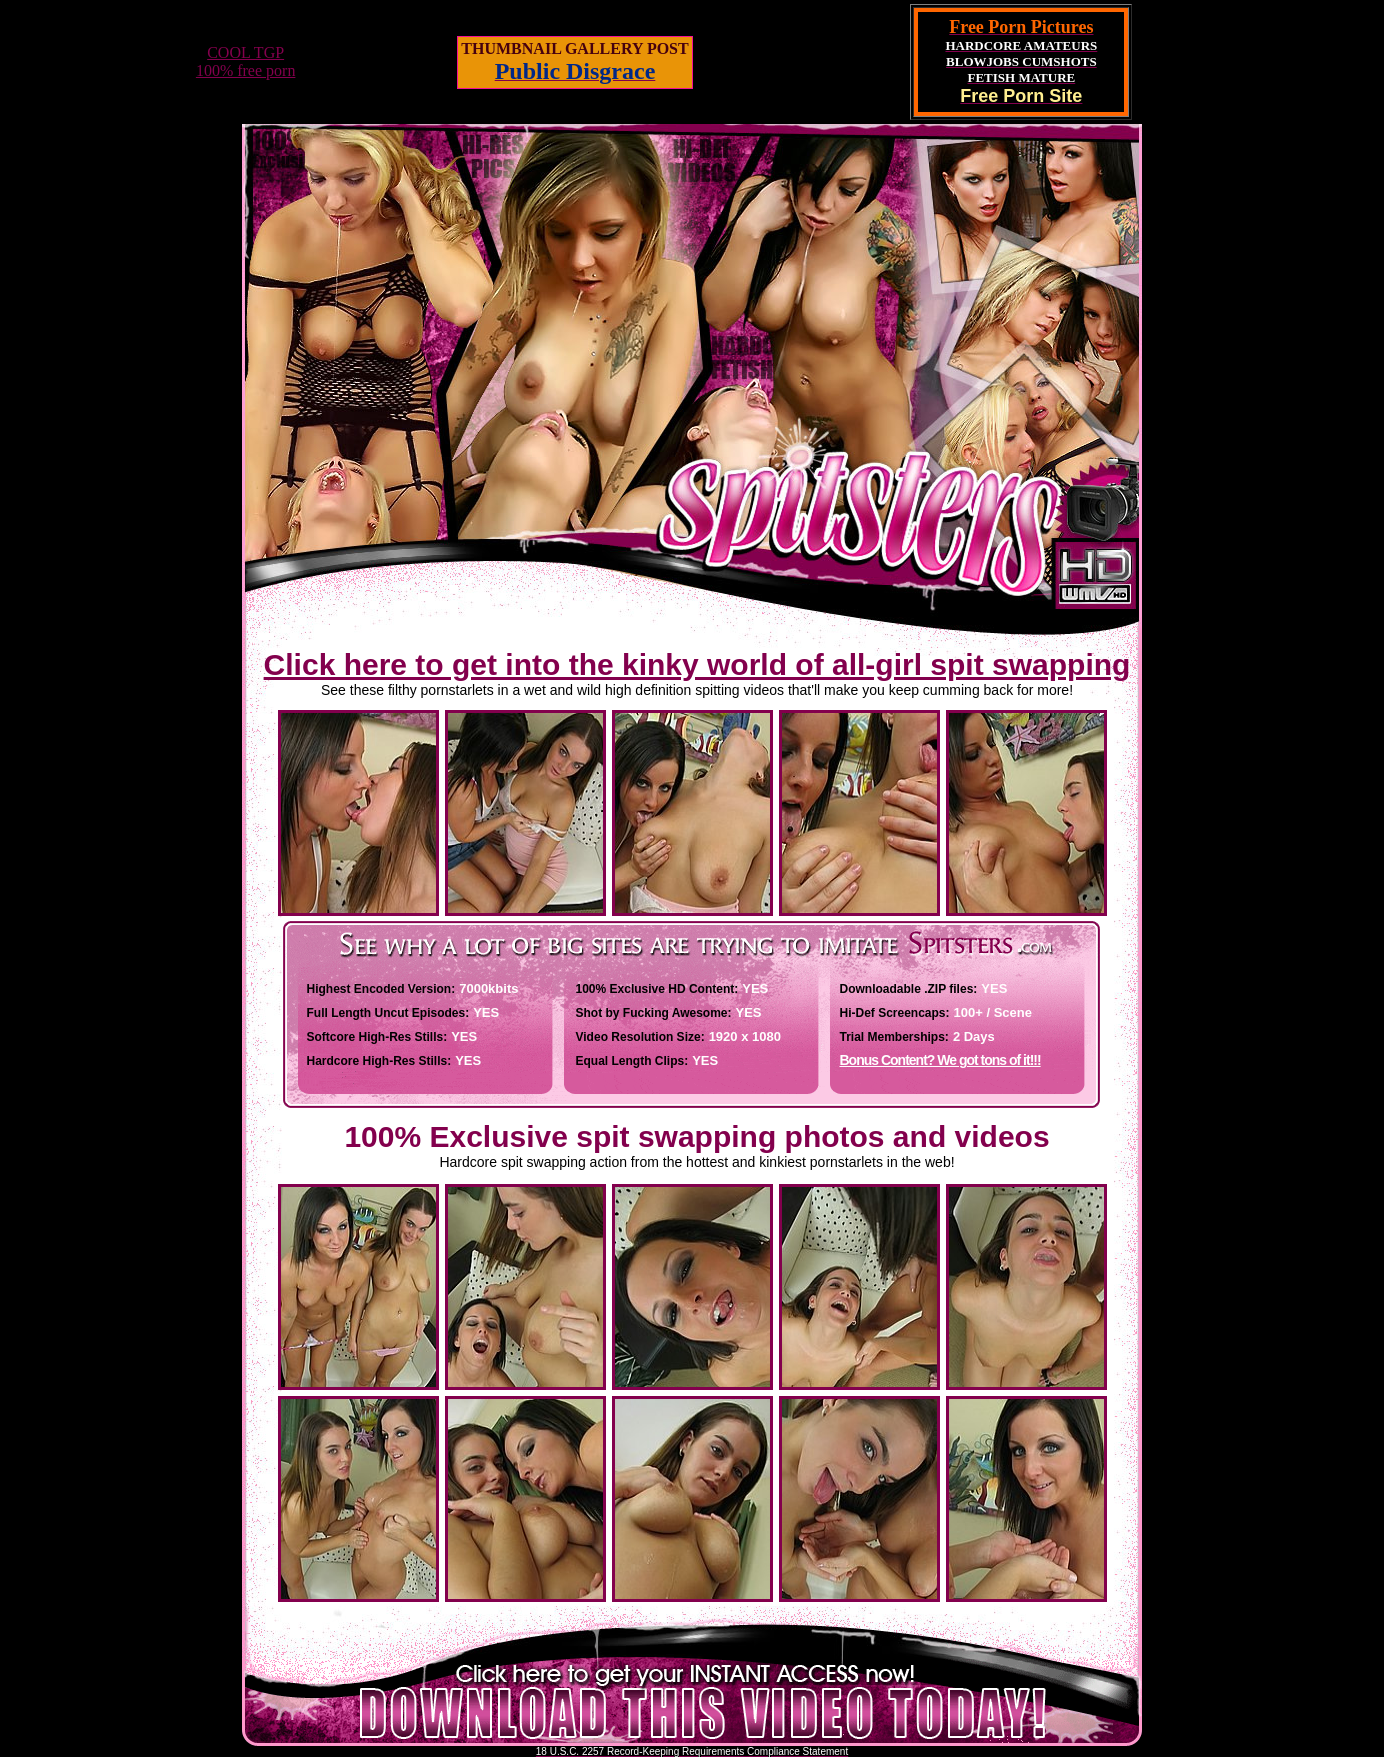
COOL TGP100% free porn (246, 61)
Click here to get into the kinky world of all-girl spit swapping (697, 664)
